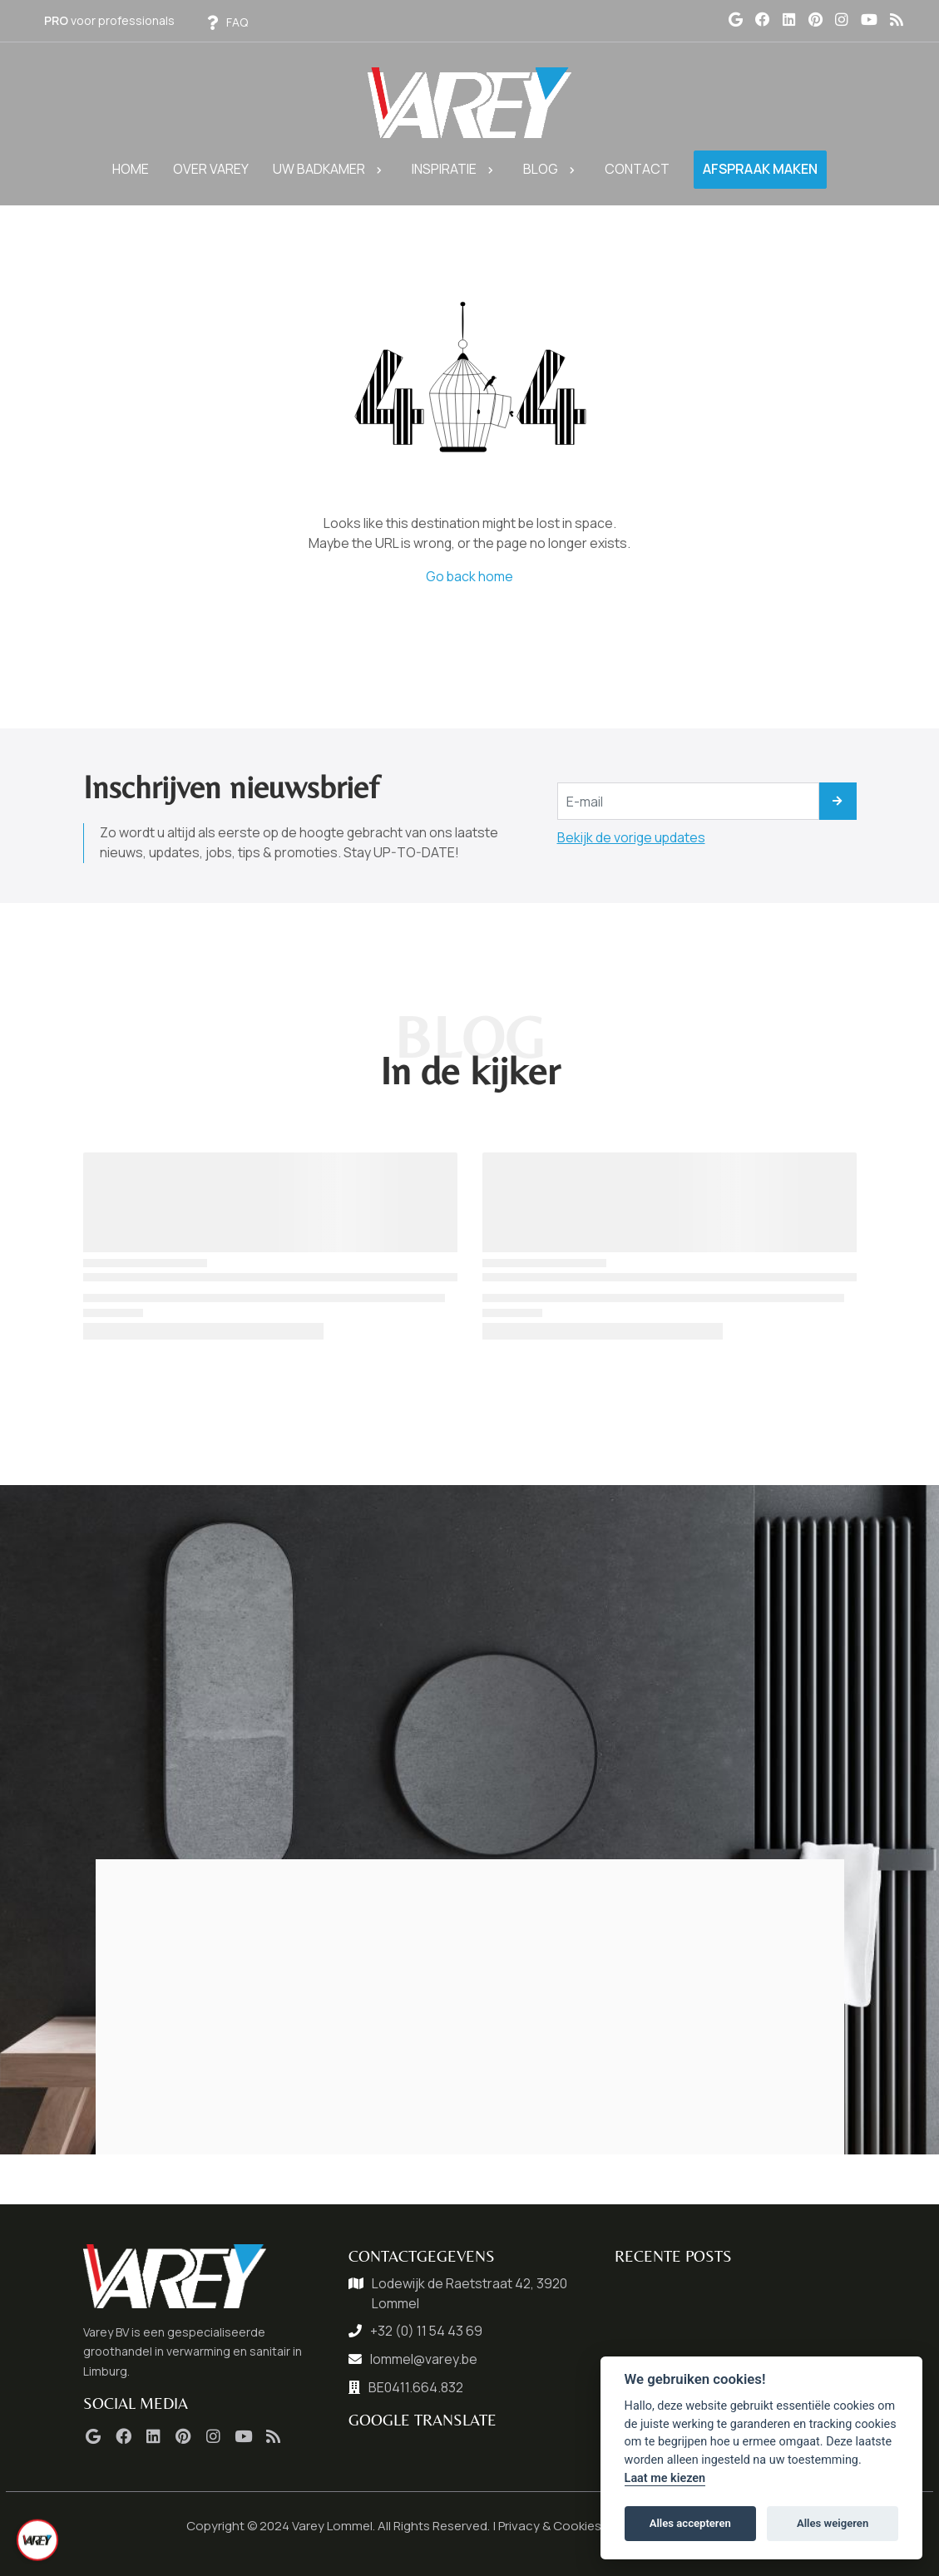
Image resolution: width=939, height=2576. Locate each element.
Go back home (469, 576)
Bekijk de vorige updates (631, 837)
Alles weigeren (832, 2523)
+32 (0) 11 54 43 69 (426, 2331)
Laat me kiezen (665, 2478)
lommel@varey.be (423, 2359)
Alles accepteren (690, 2523)
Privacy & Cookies (549, 2525)
